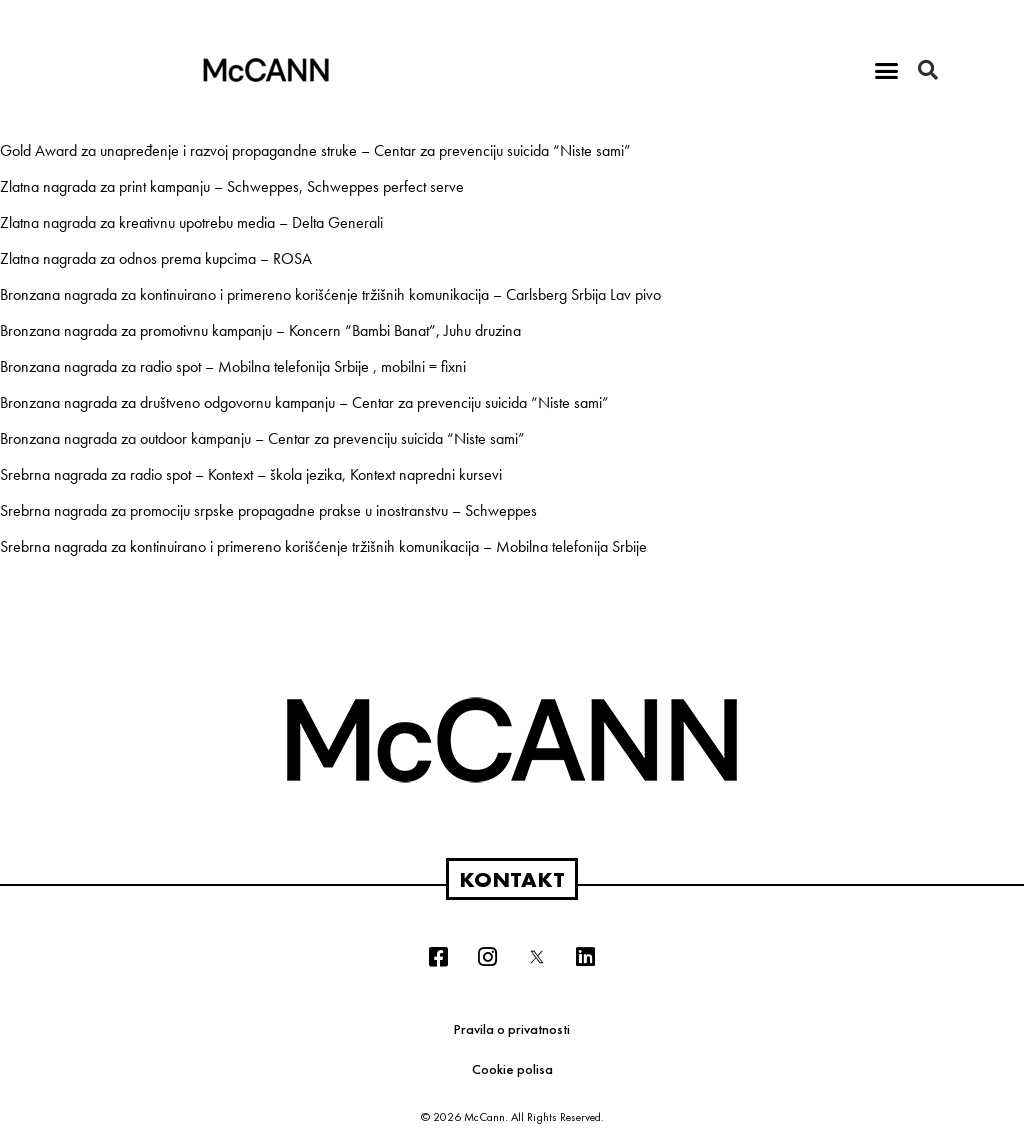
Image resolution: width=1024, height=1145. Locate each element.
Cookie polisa (512, 1069)
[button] (887, 70)
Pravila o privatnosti (512, 1029)
